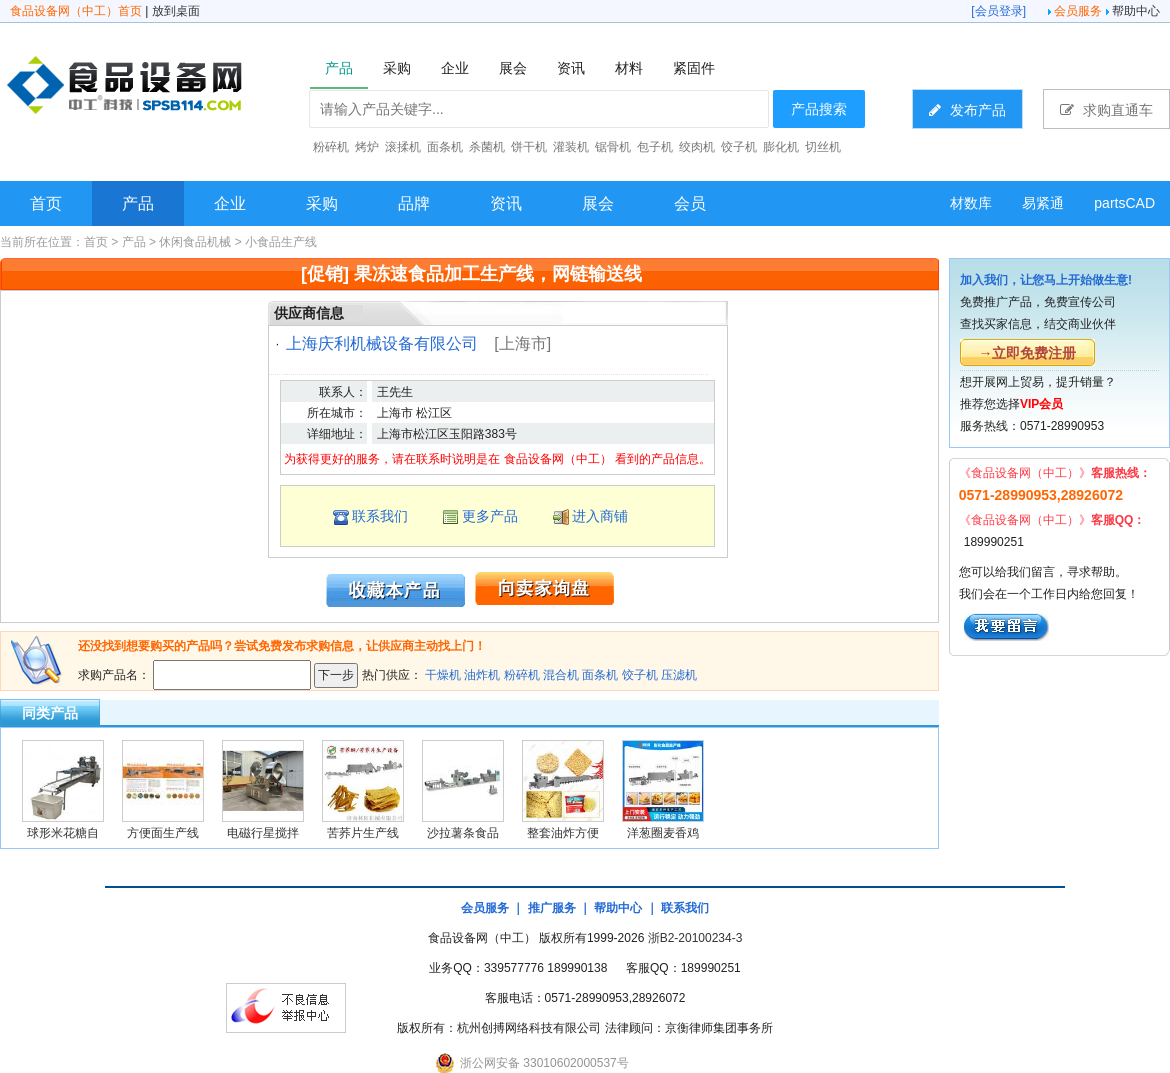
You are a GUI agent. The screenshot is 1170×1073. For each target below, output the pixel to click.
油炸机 (482, 675)
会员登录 (999, 11)
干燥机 (443, 675)
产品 (138, 203)
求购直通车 (1106, 109)
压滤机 (679, 675)
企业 (230, 203)
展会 (598, 203)
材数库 (971, 203)
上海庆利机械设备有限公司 (382, 343)
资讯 (506, 203)
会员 (690, 203)
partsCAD (1124, 203)
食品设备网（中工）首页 (76, 11)
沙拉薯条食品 (463, 833)
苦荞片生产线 (363, 833)
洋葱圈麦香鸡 (663, 833)
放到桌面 (176, 11)
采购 (322, 203)
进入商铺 (600, 516)
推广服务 (552, 908)
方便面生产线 (163, 833)
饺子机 (640, 675)
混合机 (561, 675)
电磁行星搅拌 (263, 833)
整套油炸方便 (563, 833)
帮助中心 (1136, 11)
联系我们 (380, 516)
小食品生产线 (281, 242)
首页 (46, 203)
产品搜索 (819, 109)
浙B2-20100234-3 (695, 938)
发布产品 (967, 109)
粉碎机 (522, 675)
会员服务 (1078, 11)
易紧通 (1043, 203)
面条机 (600, 675)
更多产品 (490, 516)
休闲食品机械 (195, 242)
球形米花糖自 (63, 833)
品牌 (414, 203)
